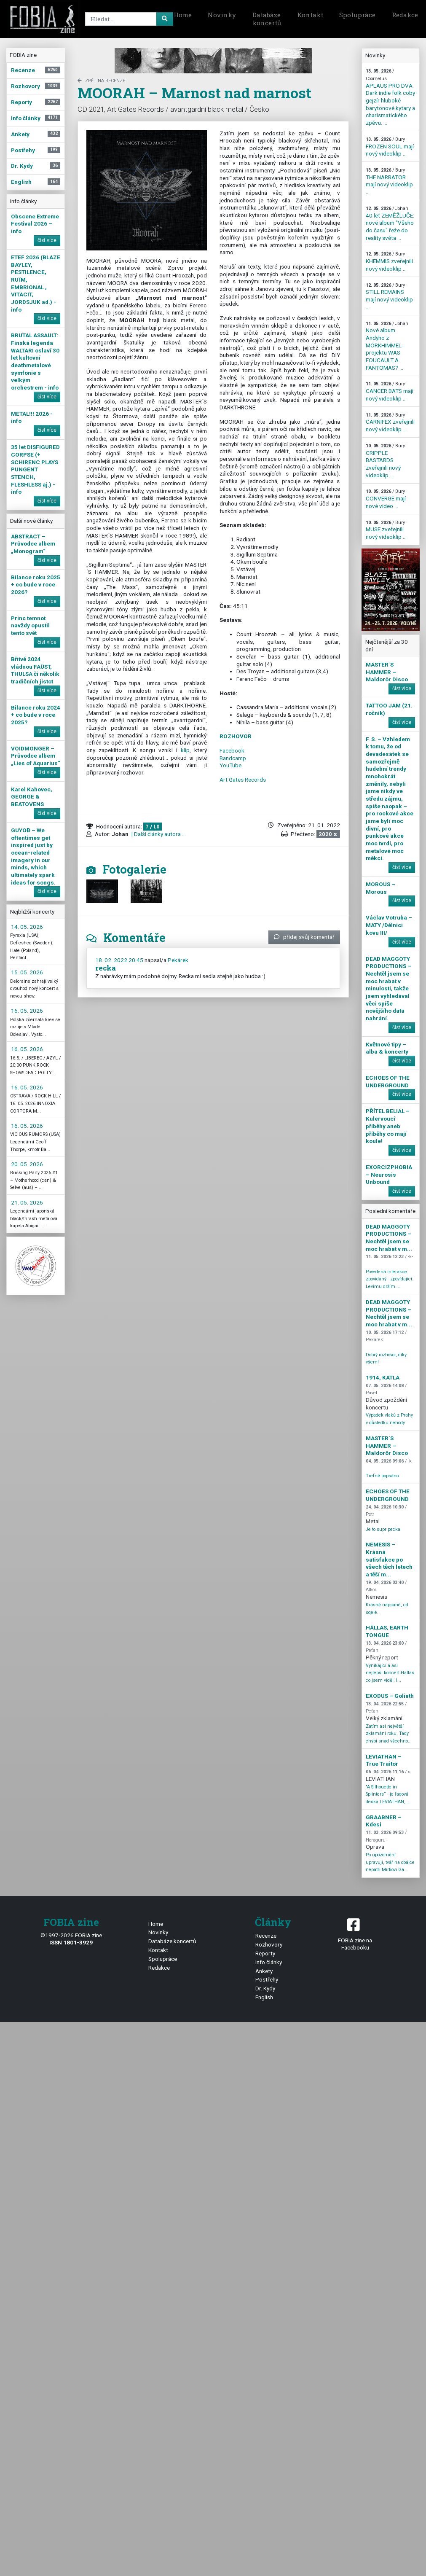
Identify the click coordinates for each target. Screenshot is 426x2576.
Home (183, 15)
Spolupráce (357, 15)
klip (185, 750)
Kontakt (310, 15)
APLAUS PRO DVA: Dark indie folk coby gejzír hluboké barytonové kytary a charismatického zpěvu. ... (390, 97)
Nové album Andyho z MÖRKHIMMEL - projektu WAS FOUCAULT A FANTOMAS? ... (387, 346)
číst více (47, 240)
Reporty (265, 1953)
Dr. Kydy (265, 1988)
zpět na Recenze (101, 80)
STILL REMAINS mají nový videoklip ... (389, 296)
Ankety (264, 1971)
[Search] (127, 19)
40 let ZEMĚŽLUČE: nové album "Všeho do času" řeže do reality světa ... (390, 223)
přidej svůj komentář (304, 936)
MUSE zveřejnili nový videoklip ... (386, 530)
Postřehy (266, 1979)
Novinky (222, 15)
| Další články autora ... (158, 834)
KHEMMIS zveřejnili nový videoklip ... (389, 261)
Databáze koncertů (266, 19)
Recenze (265, 1935)
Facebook (232, 750)
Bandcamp (233, 758)
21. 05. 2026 (27, 1202)
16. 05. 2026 (27, 1010)
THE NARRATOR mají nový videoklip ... (389, 181)
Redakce (159, 1967)
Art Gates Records (243, 779)
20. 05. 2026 (27, 1164)
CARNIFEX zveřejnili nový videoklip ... (390, 422)
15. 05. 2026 (27, 972)
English (264, 1997)
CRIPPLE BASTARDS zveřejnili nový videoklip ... (385, 461)
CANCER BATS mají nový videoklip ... (389, 391)
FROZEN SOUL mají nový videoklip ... (390, 147)
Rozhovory (268, 1944)
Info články (268, 1962)
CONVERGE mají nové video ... (386, 499)
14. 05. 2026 (27, 926)
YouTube (230, 765)
